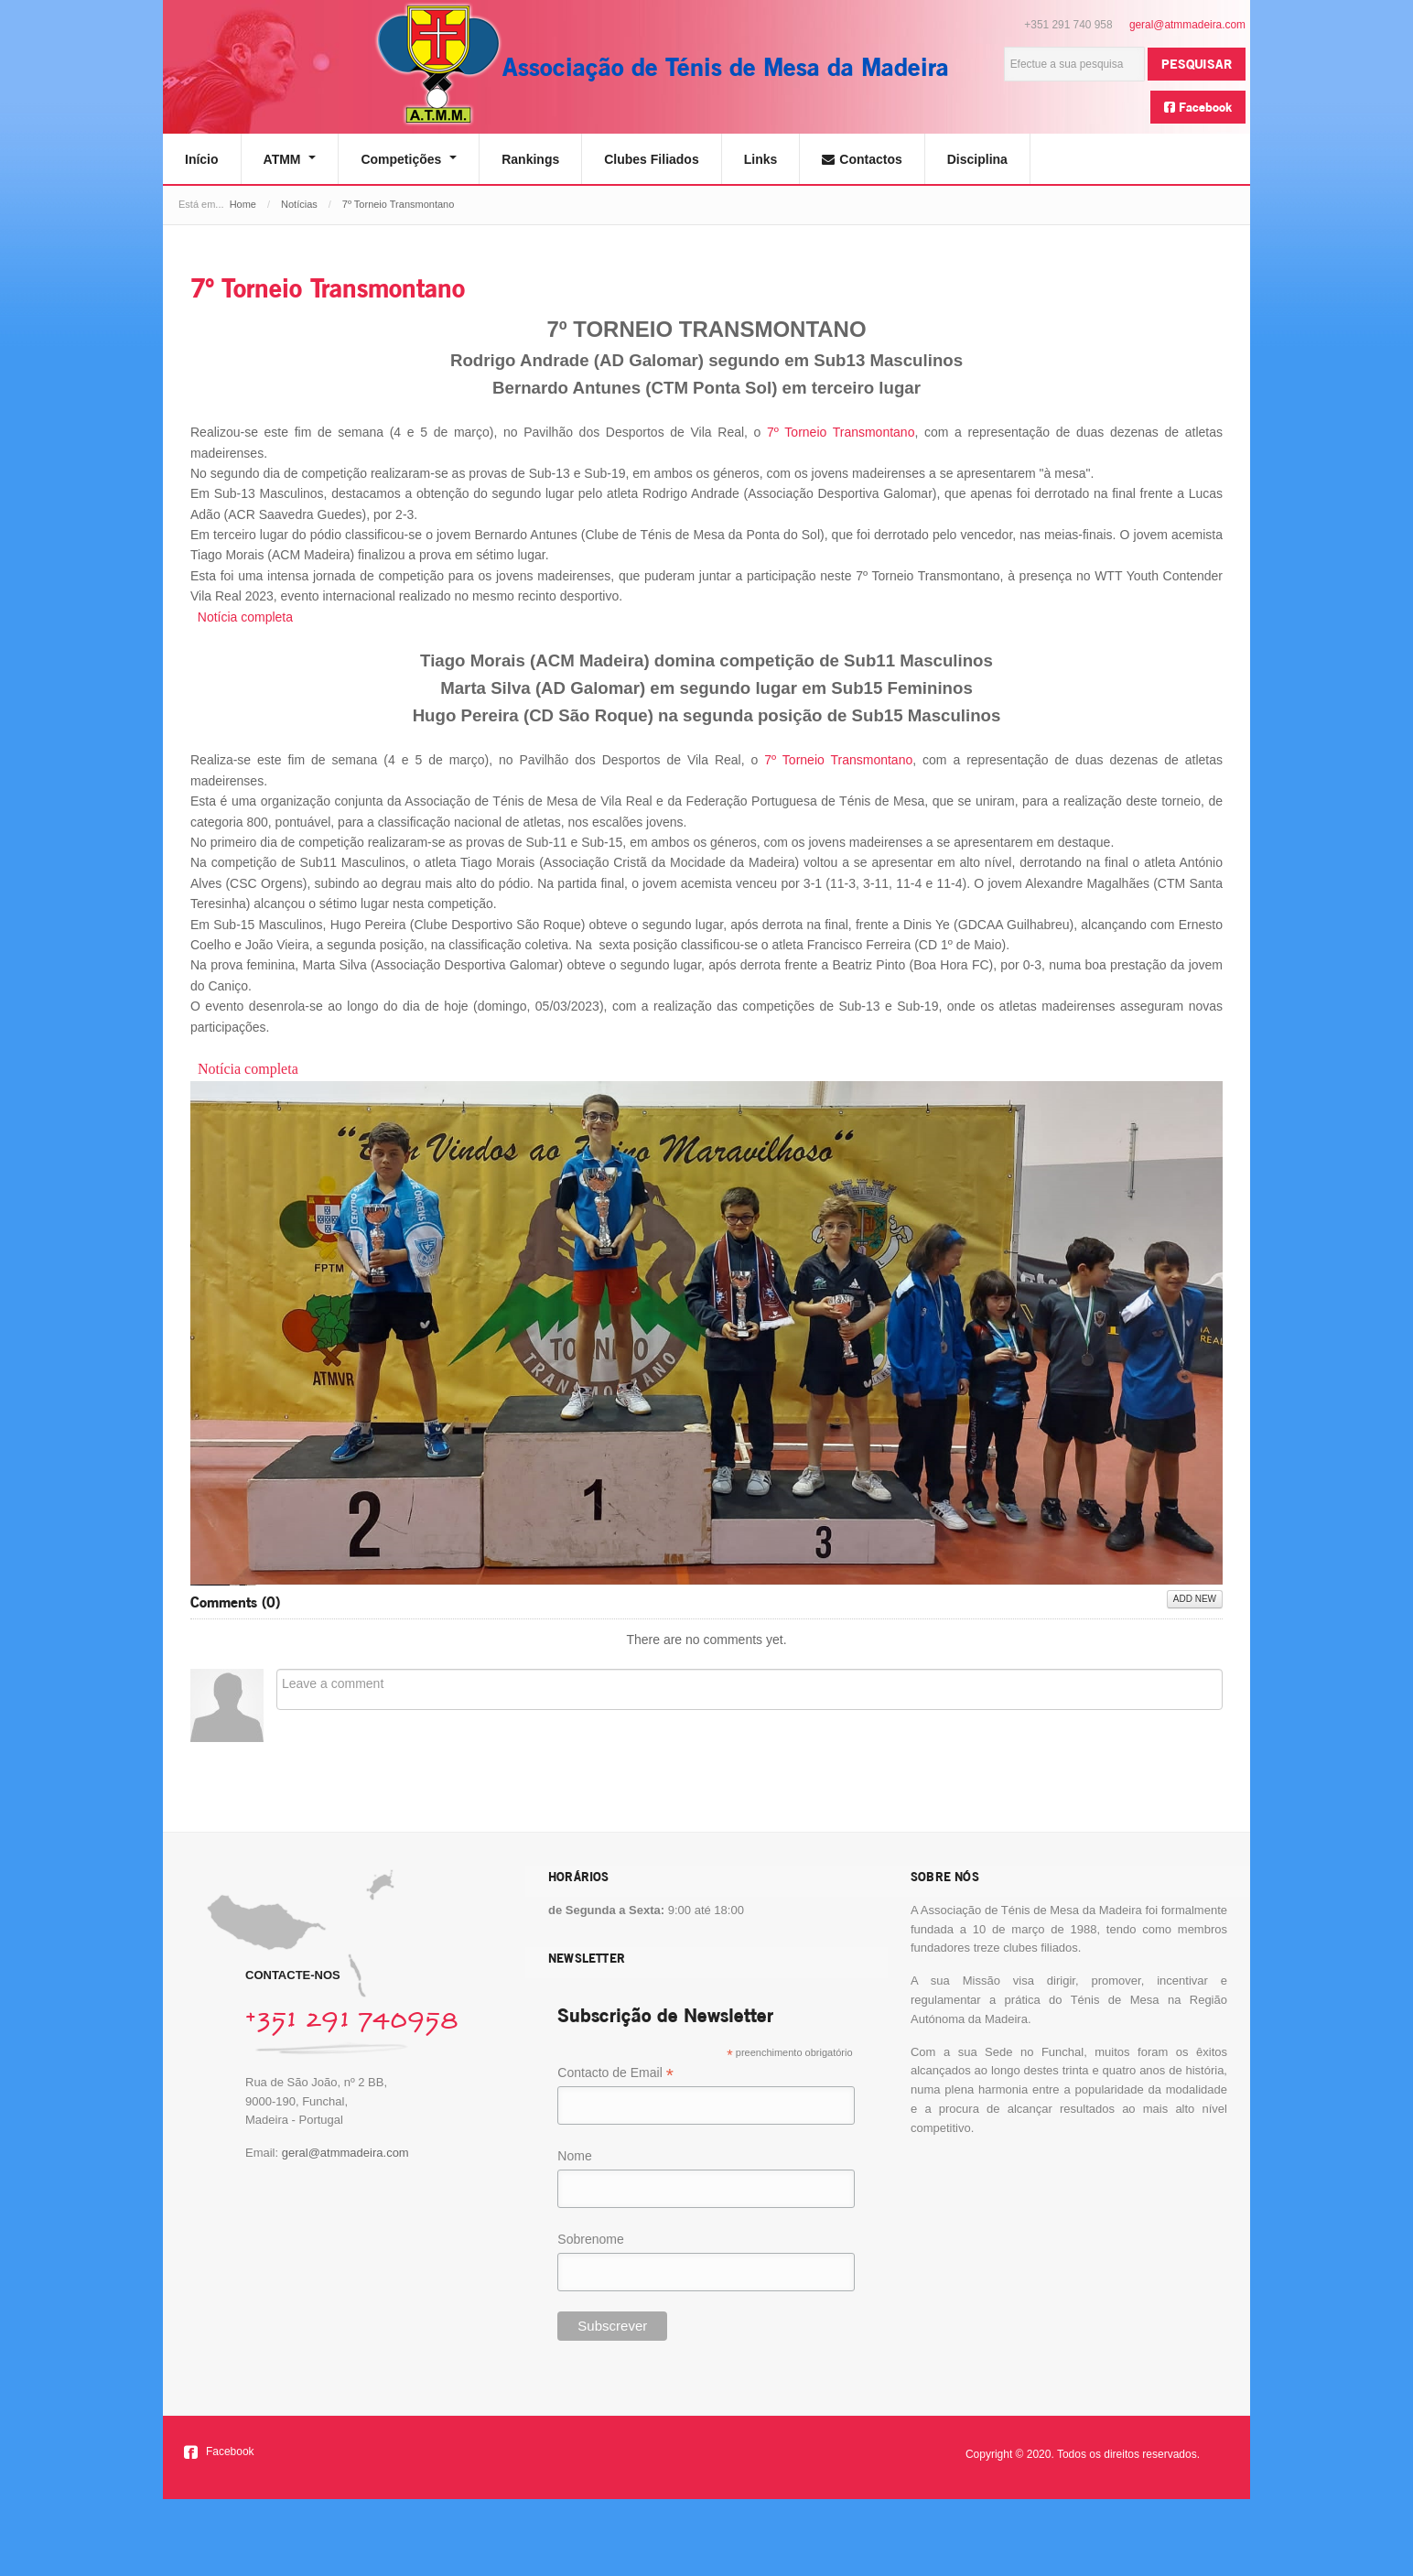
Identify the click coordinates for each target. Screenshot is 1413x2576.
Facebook (1198, 106)
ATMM (290, 159)
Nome (574, 2155)
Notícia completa (245, 617)
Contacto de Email (615, 2074)
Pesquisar (1196, 63)
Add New (1194, 1599)
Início (202, 159)
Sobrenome (590, 2239)
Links (761, 159)
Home (243, 204)
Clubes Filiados (651, 159)
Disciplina (977, 159)
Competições (409, 159)
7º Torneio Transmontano (327, 288)
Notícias (299, 204)
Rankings (530, 159)
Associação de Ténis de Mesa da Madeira (725, 66)
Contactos (861, 159)
